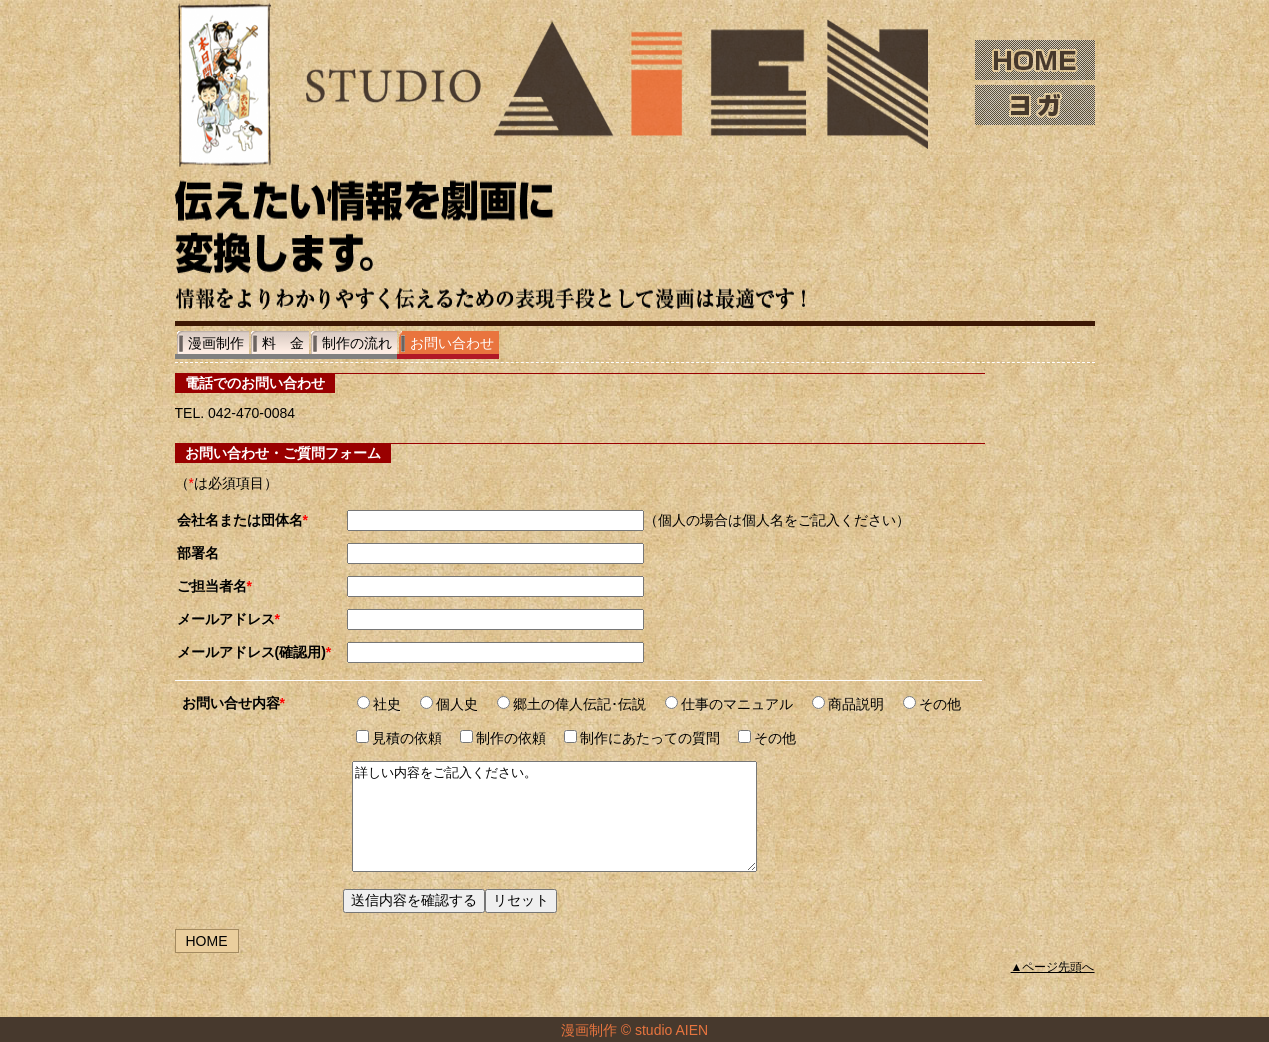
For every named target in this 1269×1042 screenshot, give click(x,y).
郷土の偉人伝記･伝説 (571, 704)
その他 (932, 704)
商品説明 (848, 704)
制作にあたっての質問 (642, 738)
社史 (379, 704)
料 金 (283, 343)
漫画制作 (216, 343)
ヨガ (1035, 105)
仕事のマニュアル (729, 704)
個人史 (449, 704)
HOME (1035, 60)
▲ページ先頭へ (1053, 988)
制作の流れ (357, 343)
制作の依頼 (503, 738)
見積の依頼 (399, 738)
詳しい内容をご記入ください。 (578, 827)
